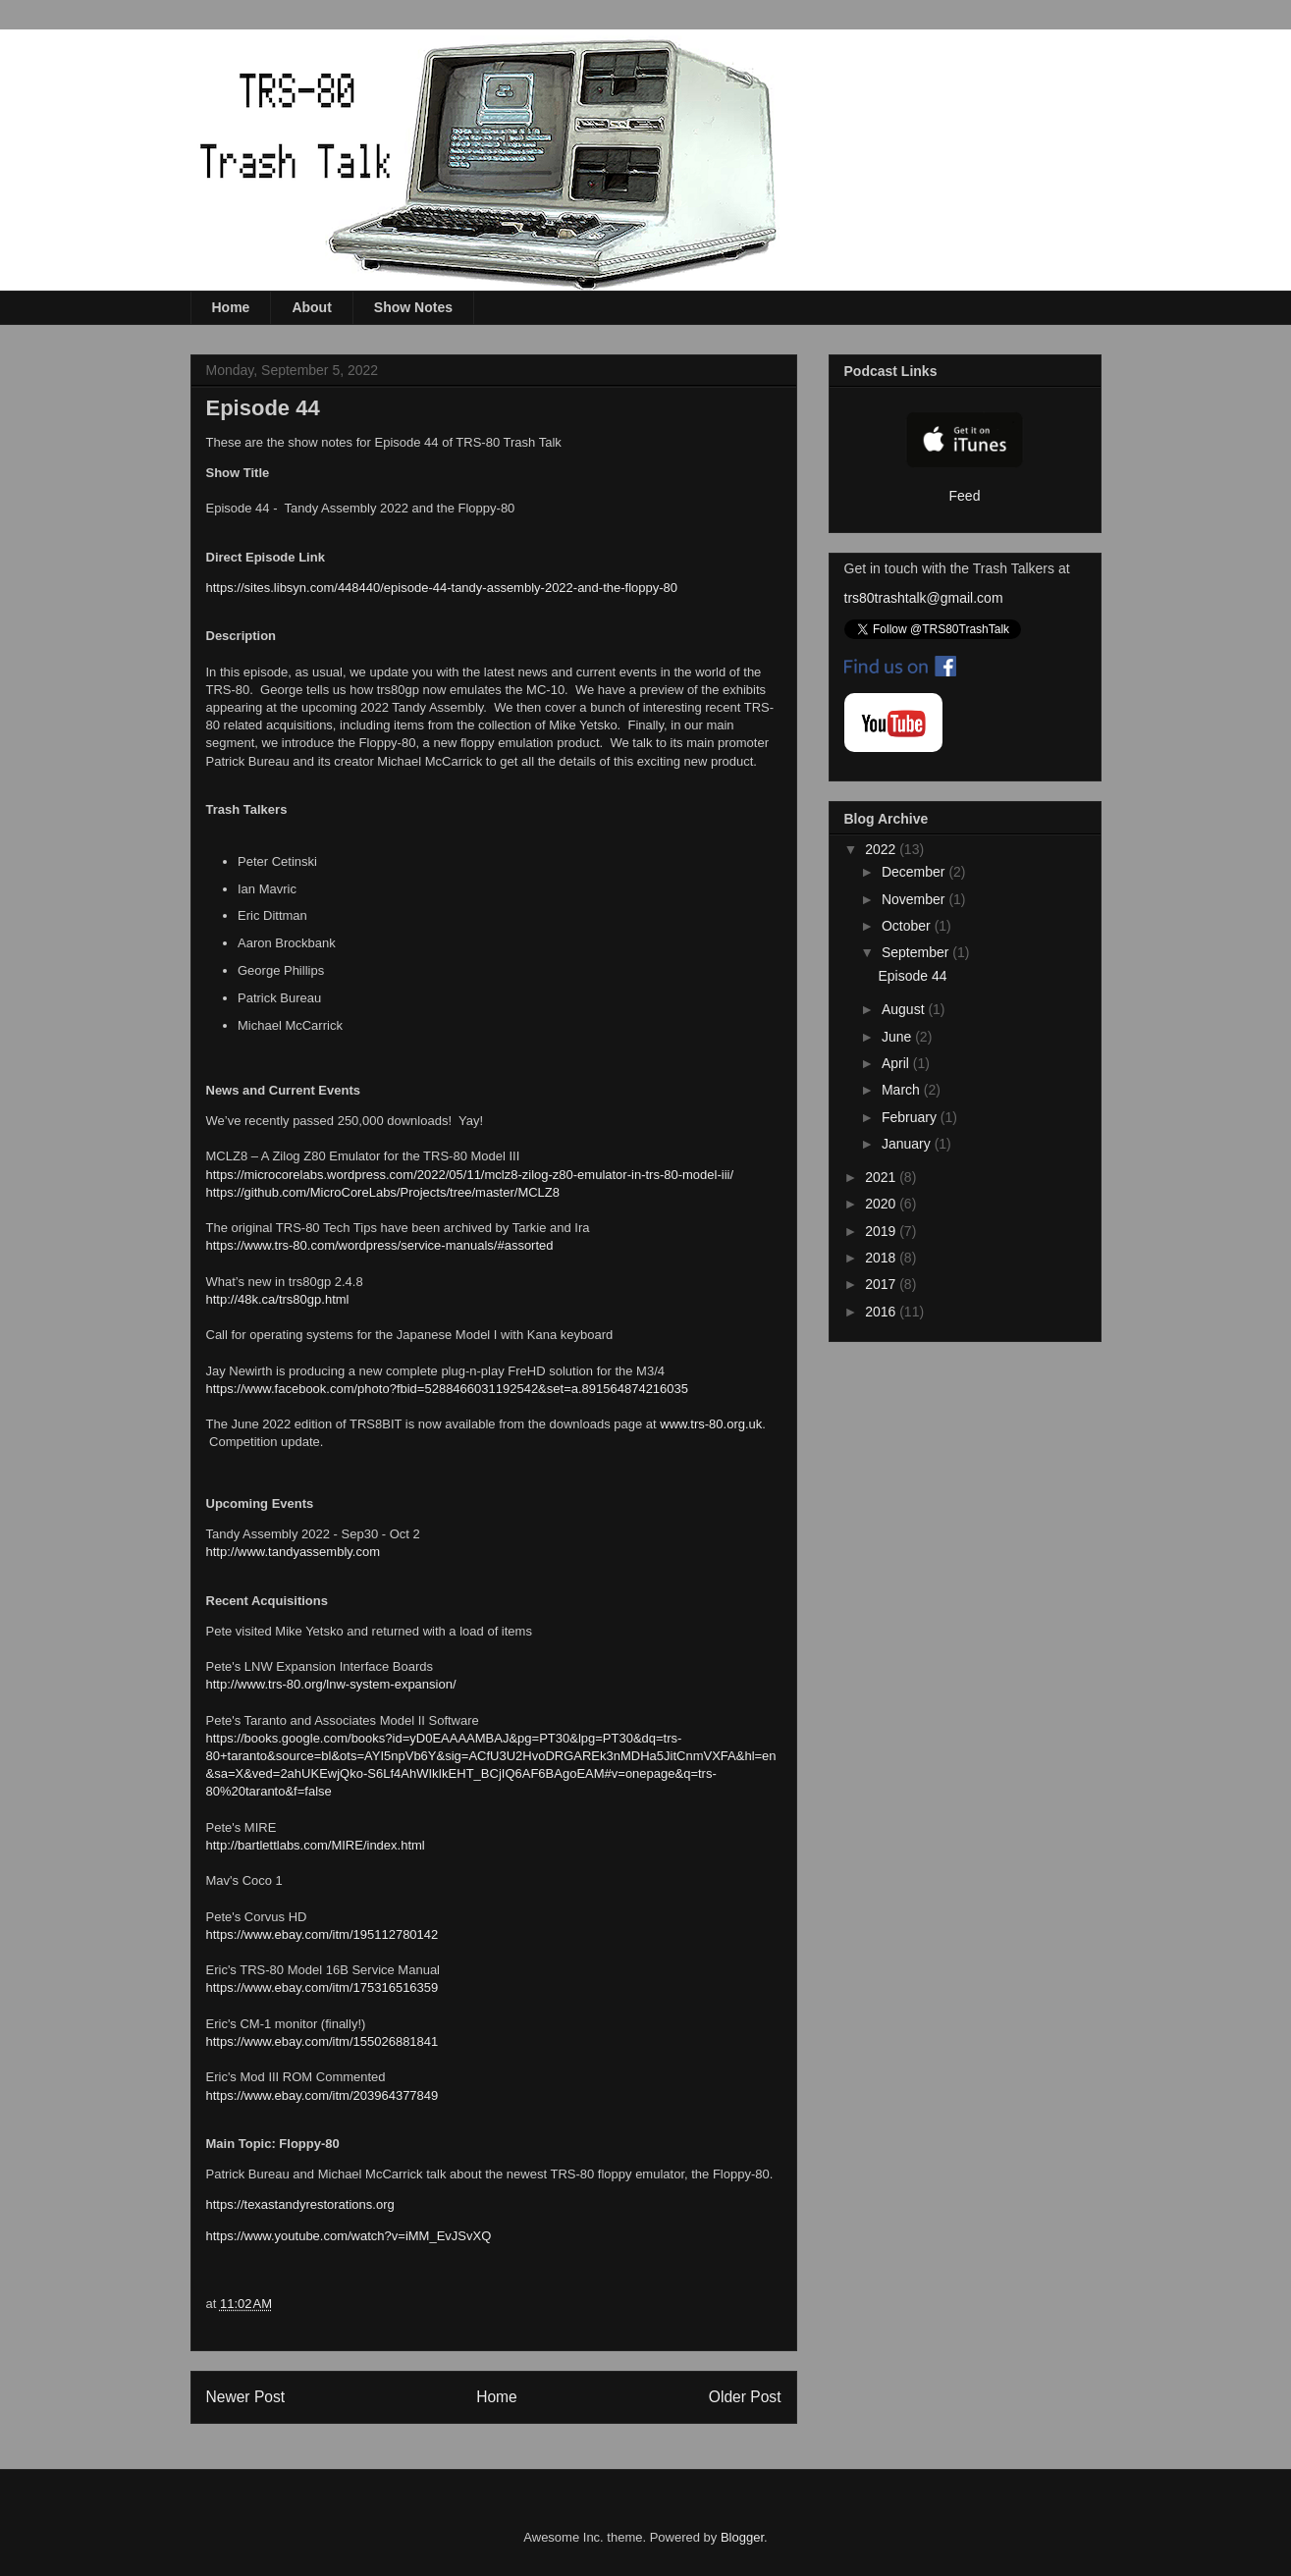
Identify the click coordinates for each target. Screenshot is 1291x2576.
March (903, 1090)
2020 (882, 1203)
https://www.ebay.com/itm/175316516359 (322, 1987)
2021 (882, 1177)
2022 (882, 849)
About (311, 307)
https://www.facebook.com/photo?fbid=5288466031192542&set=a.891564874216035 (447, 1388)
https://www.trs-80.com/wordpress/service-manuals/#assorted (380, 1245)
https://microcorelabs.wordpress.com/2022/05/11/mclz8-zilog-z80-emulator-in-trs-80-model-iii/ (470, 1174)
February (911, 1117)
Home (231, 307)
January (908, 1144)
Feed (965, 496)
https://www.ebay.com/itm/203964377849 (322, 2095)
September (917, 952)
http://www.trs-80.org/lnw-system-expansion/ (331, 1684)
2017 (882, 1284)
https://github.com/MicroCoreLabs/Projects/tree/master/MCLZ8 (383, 1192)
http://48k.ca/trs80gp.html (278, 1299)
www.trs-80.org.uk (711, 1424)
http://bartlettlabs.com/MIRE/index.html (315, 1845)
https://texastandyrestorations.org (300, 2204)
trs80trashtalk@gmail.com (923, 598)
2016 (882, 1311)
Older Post (745, 2396)
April (897, 1063)
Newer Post (246, 2396)
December (915, 872)
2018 (882, 1257)
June (898, 1037)
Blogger (742, 2537)
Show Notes (413, 307)
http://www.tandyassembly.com (293, 1551)
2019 (882, 1231)
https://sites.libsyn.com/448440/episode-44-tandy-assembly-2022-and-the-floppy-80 (442, 587)
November (915, 899)
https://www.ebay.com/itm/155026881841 (322, 2041)
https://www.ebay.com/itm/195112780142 (322, 1934)
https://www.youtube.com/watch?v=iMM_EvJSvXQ (349, 2235)
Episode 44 (912, 976)
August (905, 1009)
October (908, 926)
